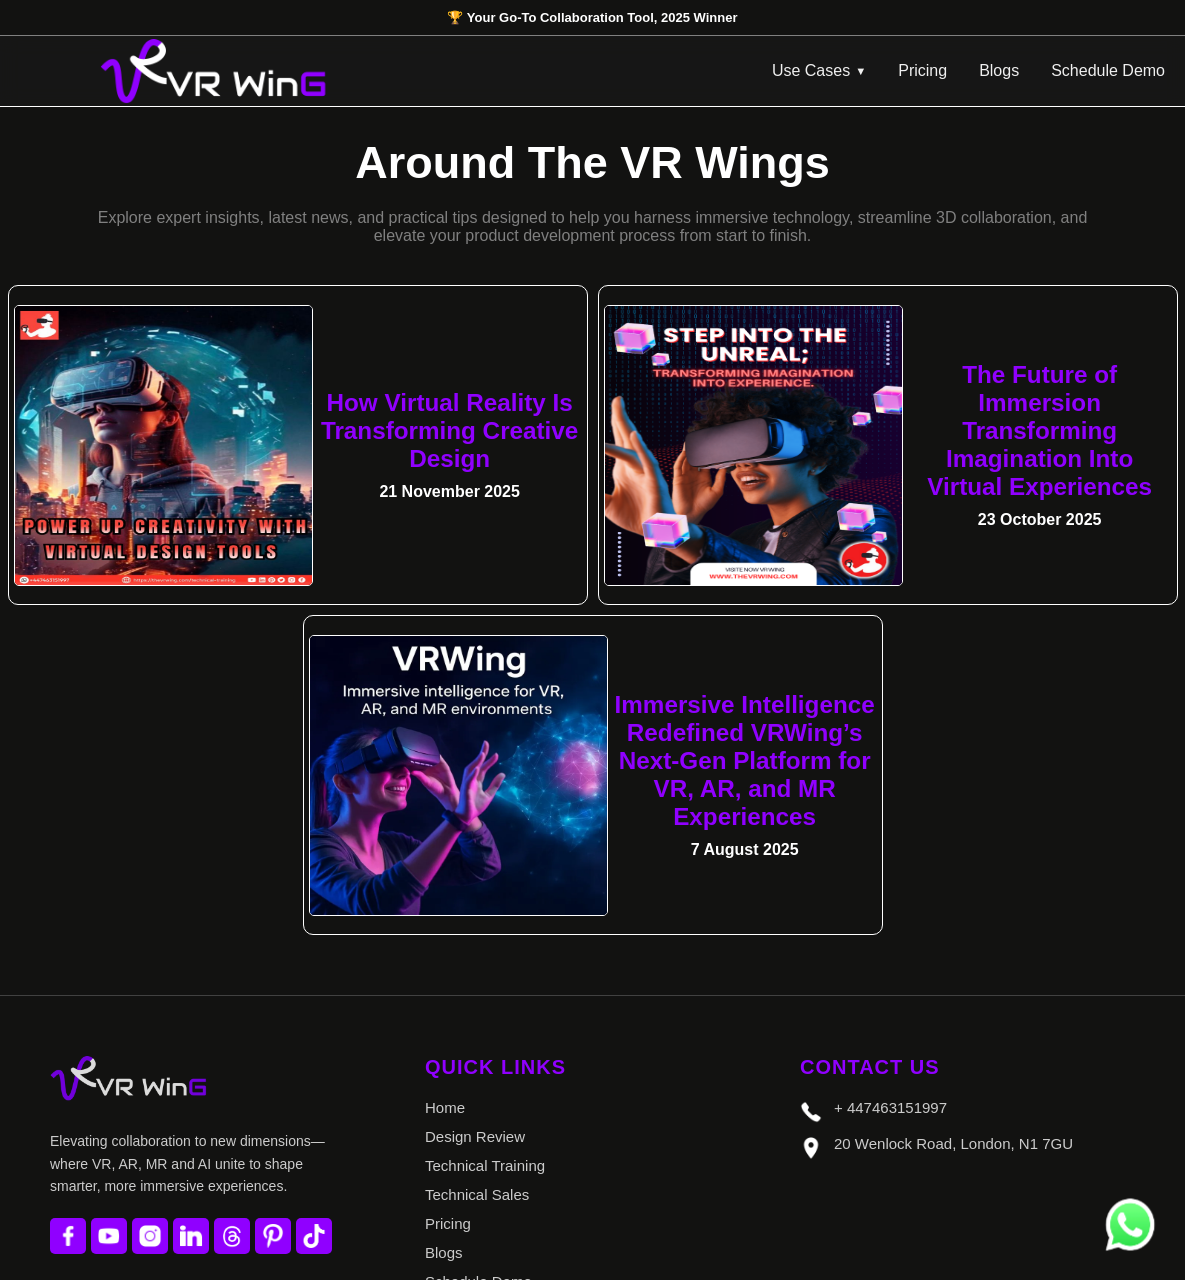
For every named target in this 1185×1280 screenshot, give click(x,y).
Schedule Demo (1108, 70)
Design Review (475, 996)
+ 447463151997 (873, 971)
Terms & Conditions (490, 1170)
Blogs (999, 70)
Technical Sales (477, 1054)
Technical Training (485, 1025)
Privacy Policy (471, 1199)
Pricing (922, 70)
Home (445, 967)
